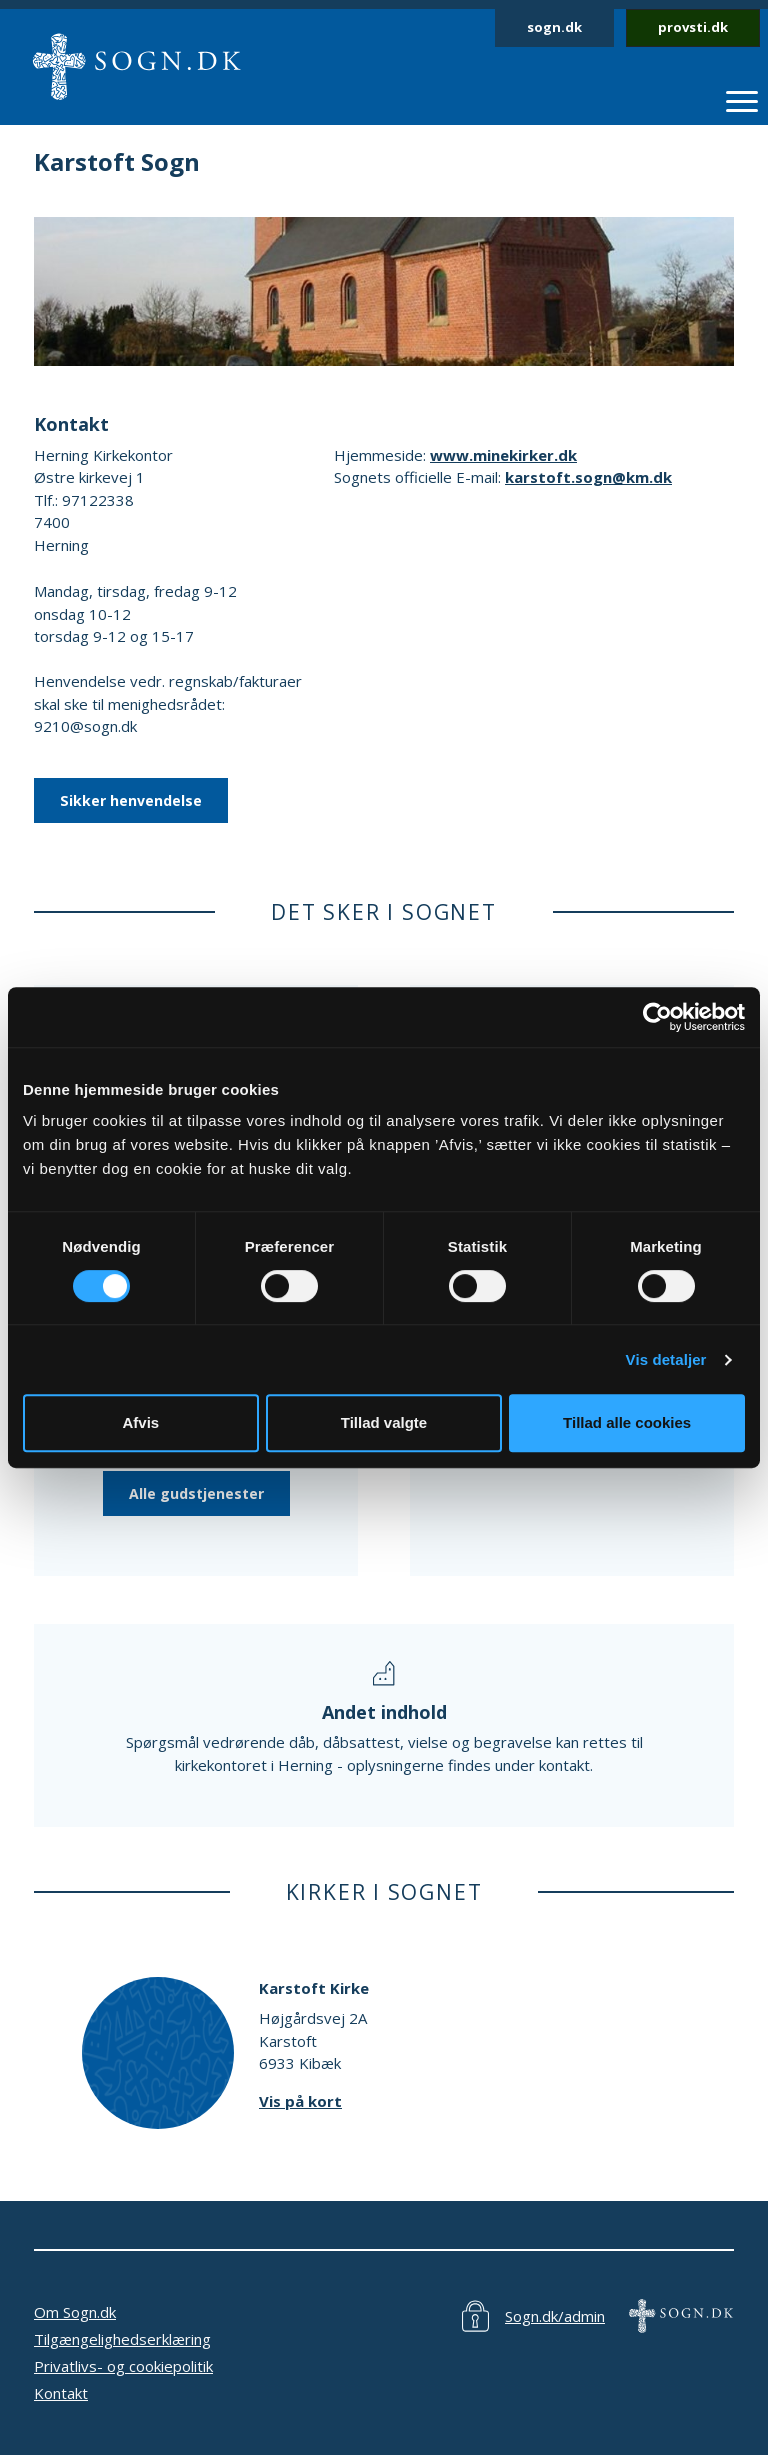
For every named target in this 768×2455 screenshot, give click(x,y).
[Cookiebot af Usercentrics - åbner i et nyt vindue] (657, 1017)
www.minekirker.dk (503, 455)
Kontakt (61, 2393)
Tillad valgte (384, 1422)
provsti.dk (693, 27)
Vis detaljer (666, 1359)
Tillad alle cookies (627, 1422)
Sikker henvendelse (131, 800)
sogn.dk (554, 27)
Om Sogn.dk (75, 2312)
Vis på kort (300, 2101)
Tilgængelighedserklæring (122, 2339)
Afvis (140, 1422)
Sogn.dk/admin (555, 2316)
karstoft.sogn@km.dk (588, 477)
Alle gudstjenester (196, 1493)
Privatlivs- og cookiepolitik (123, 2366)
